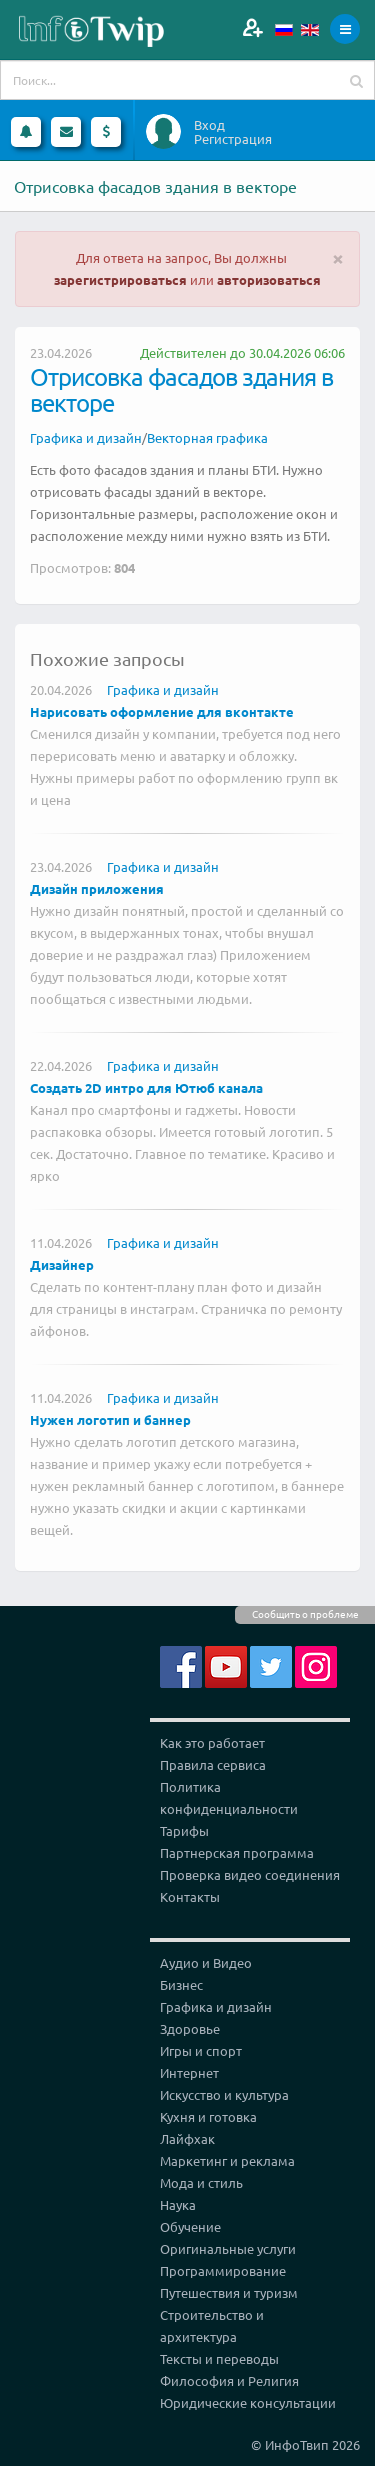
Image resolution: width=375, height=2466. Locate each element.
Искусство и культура (224, 2094)
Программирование (223, 2270)
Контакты (190, 1896)
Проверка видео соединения (250, 1874)
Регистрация (233, 139)
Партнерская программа (237, 1852)
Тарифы (184, 1830)
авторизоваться (269, 279)
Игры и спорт (201, 2050)
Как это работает (212, 1742)
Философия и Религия (229, 2380)
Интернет (189, 2072)
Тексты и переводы (219, 2358)
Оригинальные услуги (228, 2248)
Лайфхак (187, 2138)
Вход (209, 125)
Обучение (190, 2226)
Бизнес (181, 1984)
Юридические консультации (248, 2402)
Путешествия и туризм (229, 2292)
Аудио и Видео (206, 1962)
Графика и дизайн (86, 437)
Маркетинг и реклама (227, 2160)
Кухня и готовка (208, 2116)
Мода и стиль (201, 2182)
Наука (178, 2204)
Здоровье (190, 2028)
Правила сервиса (213, 1764)
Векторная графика (207, 437)
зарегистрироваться (120, 279)
